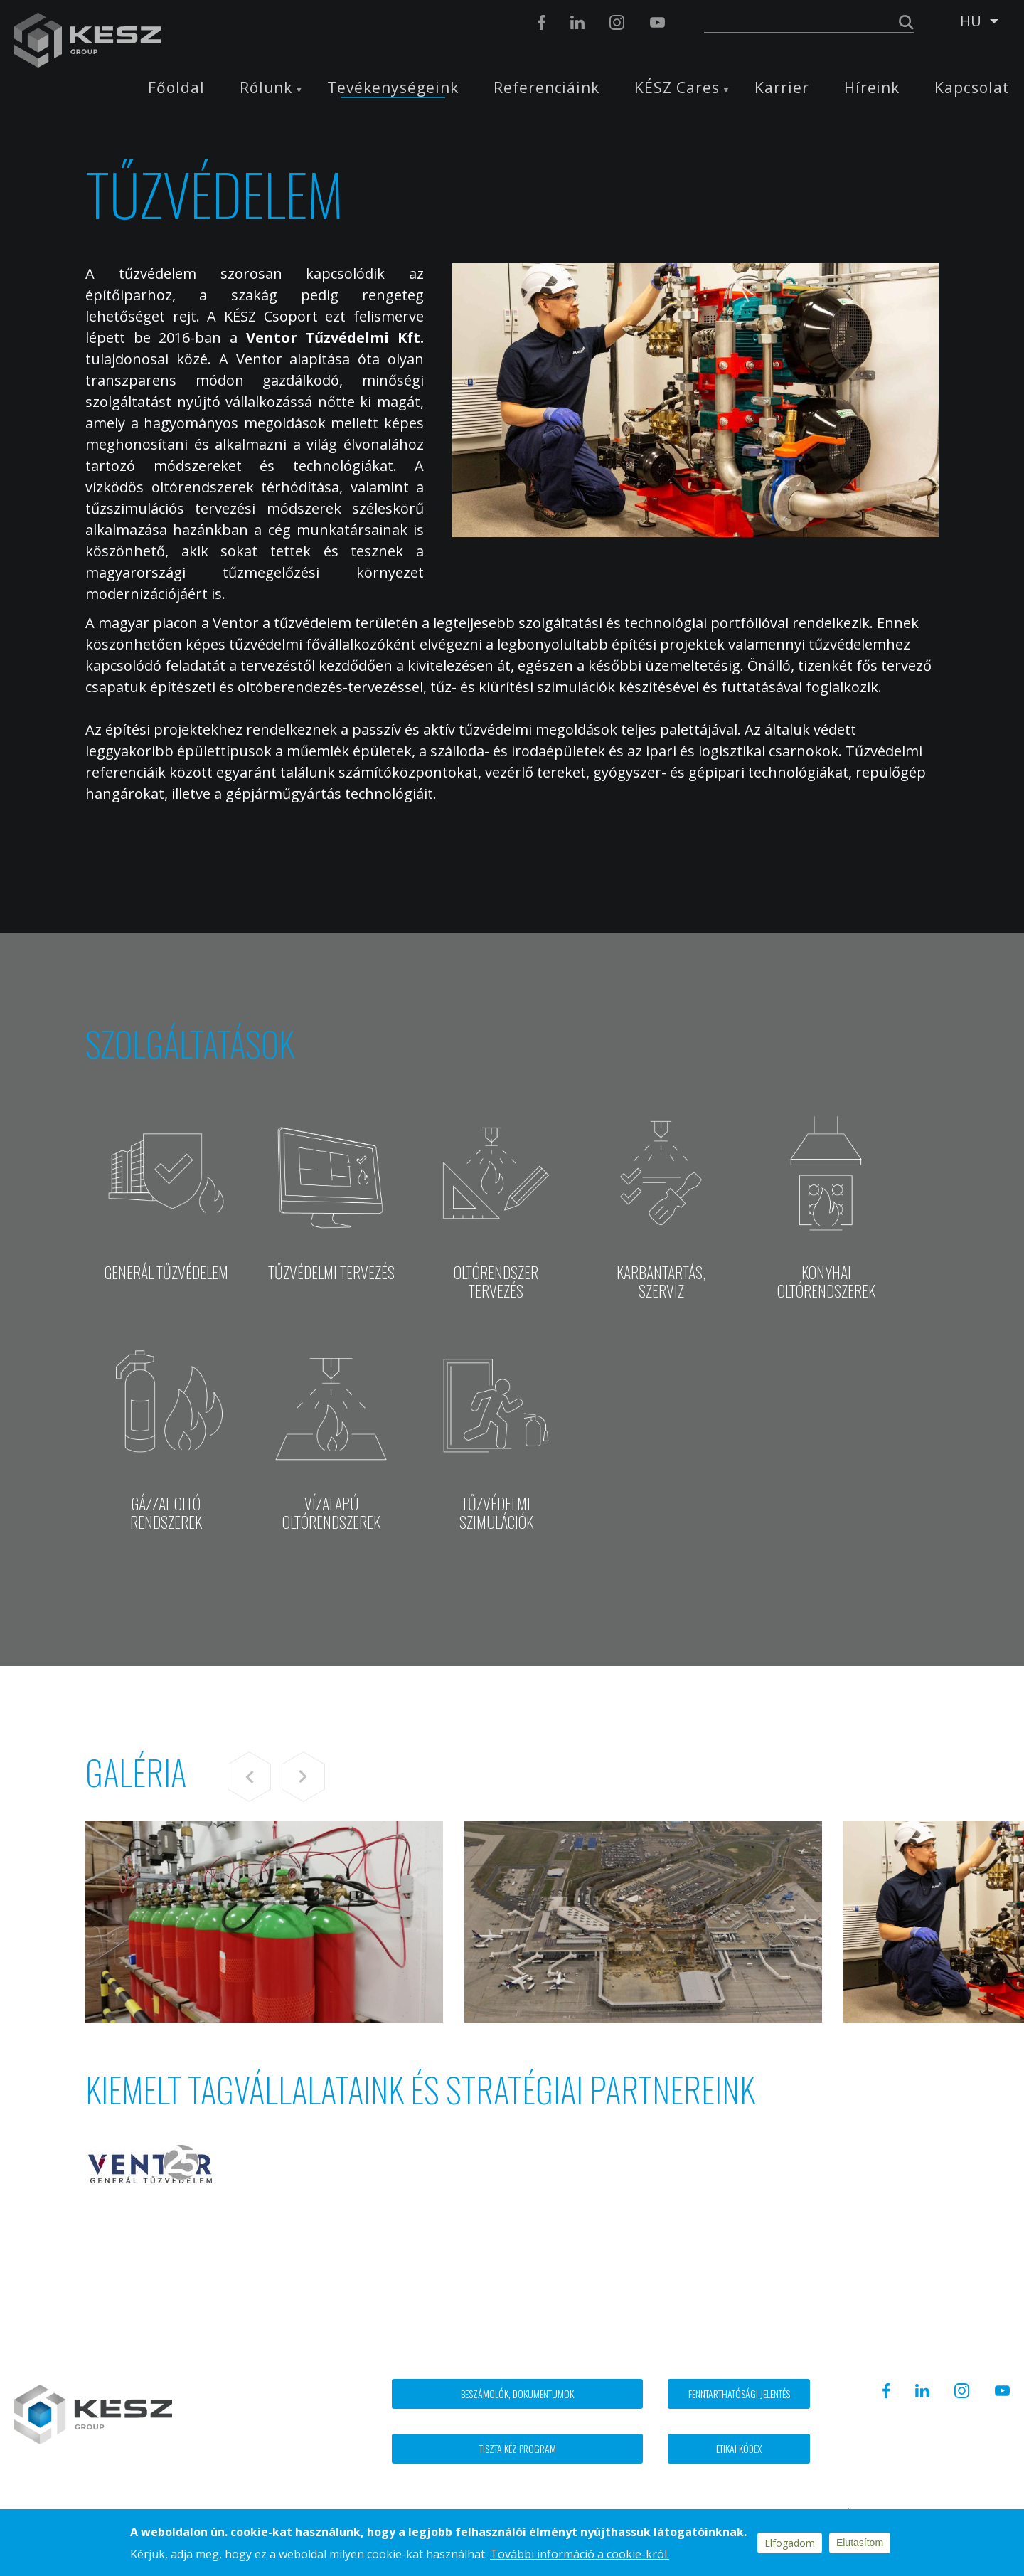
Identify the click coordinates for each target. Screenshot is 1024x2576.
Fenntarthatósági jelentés (739, 2393)
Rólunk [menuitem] (266, 87)
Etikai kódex (739, 2448)
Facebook (541, 22)
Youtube (657, 22)
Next (303, 1776)
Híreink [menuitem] (872, 87)
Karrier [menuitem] (781, 87)
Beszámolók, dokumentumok (517, 2393)
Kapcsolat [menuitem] (972, 87)
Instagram (616, 22)
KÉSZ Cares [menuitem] (677, 87)
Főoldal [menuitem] (176, 87)
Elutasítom (859, 2542)
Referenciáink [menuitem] (546, 87)
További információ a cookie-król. (579, 2554)
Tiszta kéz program (517, 2448)
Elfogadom (789, 2543)
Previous (249, 1776)
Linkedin (577, 22)
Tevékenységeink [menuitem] (392, 87)
